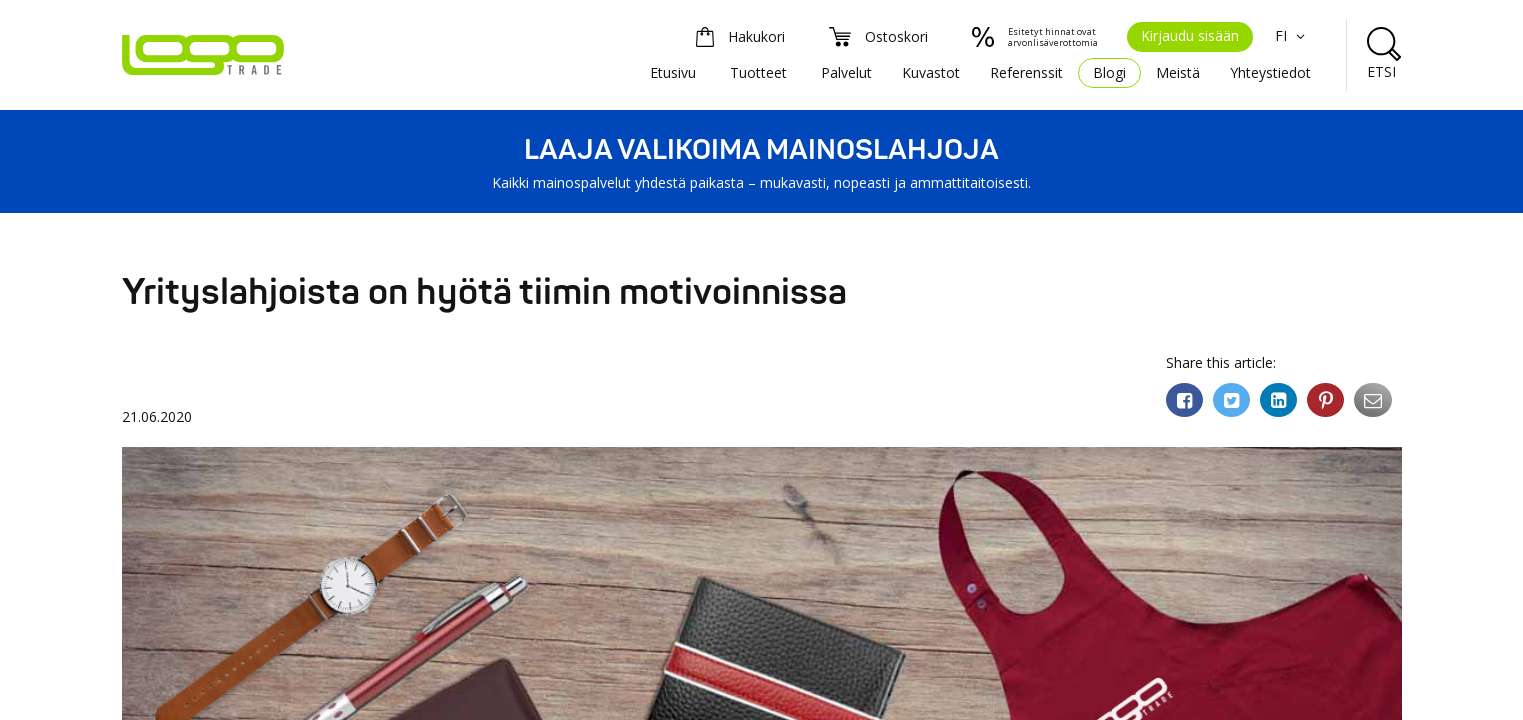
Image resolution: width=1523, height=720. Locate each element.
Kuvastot (931, 72)
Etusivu (673, 72)
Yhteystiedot (1270, 72)
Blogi (1109, 72)
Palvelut (846, 72)
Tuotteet (758, 72)
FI (1293, 35)
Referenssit (1026, 72)
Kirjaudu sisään (1190, 35)
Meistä (1178, 72)
